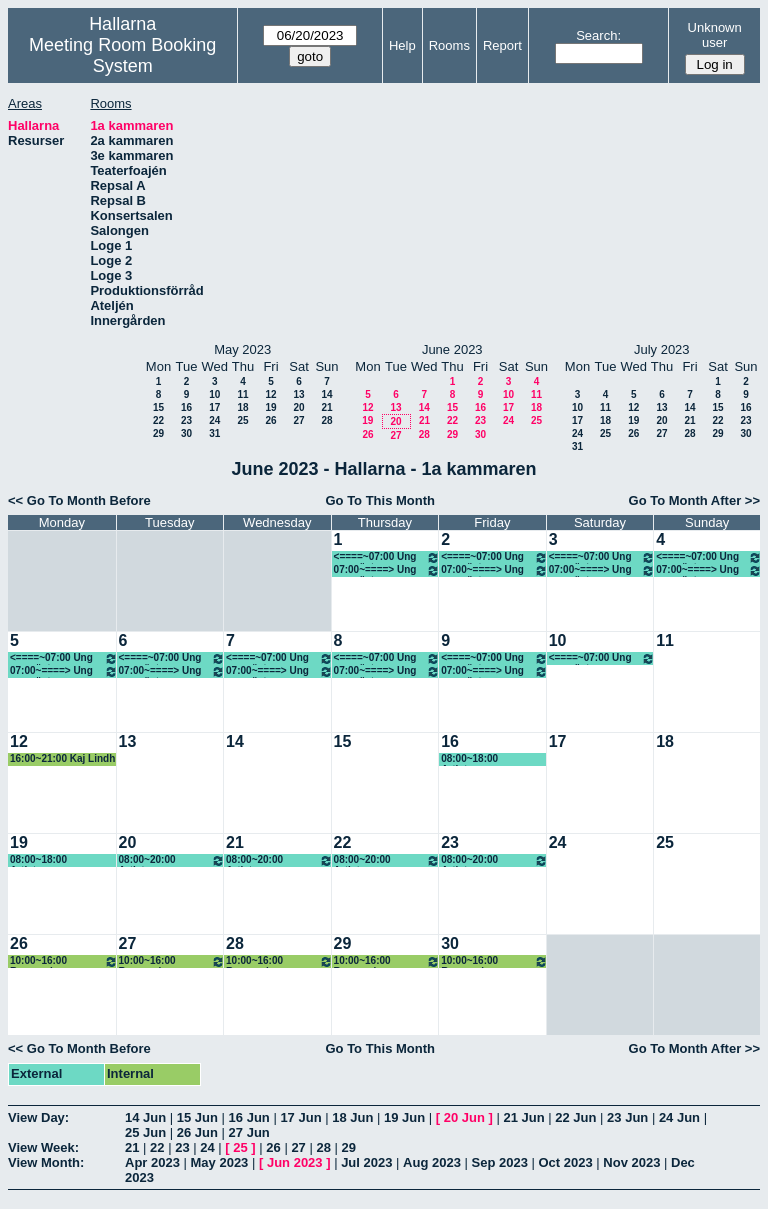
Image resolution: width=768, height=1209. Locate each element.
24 (214, 420)
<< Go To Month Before (79, 500)
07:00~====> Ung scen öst (387, 570)
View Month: (46, 1162)
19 (270, 407)
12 (270, 394)
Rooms (449, 45)
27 (298, 420)
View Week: (43, 1147)
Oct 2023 (565, 1162)
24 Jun (679, 1117)
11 (242, 394)
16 (186, 407)
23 (186, 420)
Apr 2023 (152, 1162)
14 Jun (145, 1117)
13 (298, 394)
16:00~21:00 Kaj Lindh (62, 758)
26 (270, 420)
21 (326, 407)
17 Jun (300, 1117)
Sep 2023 (500, 1162)
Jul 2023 (366, 1162)
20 (298, 407)
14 (326, 394)
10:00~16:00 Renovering (64, 961)
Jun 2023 (295, 1162)
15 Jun (197, 1117)
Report (502, 45)
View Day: (38, 1117)
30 (186, 433)
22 (158, 420)
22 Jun (575, 1117)
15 (158, 407)
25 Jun (145, 1132)
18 (242, 407)
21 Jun (523, 1117)
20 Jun (464, 1117)
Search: (598, 35)
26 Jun (197, 1132)
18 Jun (352, 1117)
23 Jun (627, 1117)
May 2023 (220, 1162)
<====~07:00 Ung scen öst (387, 557)
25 (242, 420)
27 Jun (249, 1132)
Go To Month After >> (694, 500)
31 (214, 433)
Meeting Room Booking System (122, 55)
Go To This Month (380, 500)
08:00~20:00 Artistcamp (172, 860)
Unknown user (715, 35)
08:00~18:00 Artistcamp (469, 759)
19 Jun (404, 1117)
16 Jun (249, 1117)
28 (326, 420)
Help (402, 45)
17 (214, 407)
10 (214, 394)
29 (158, 433)
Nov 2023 (631, 1162)
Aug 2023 (432, 1162)
